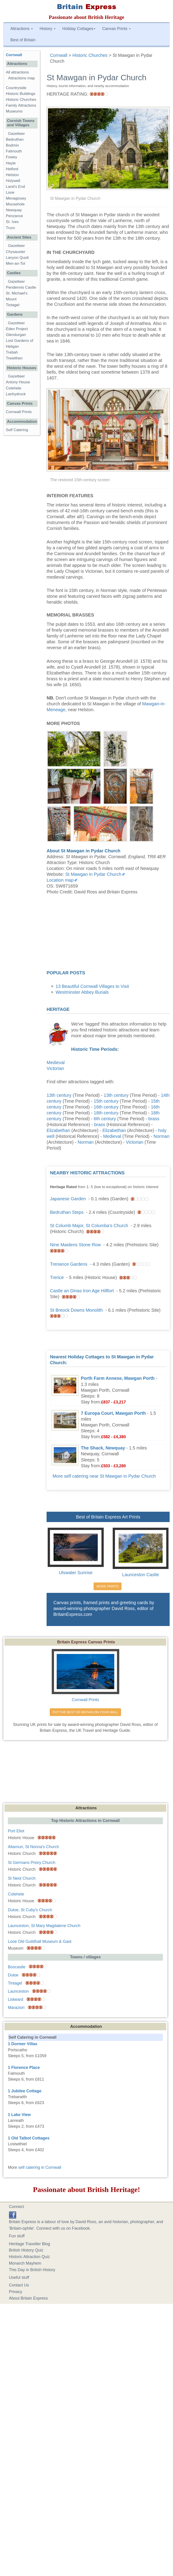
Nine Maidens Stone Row (75, 1244)
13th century (59, 1095)
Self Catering (17, 430)
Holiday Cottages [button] (78, 28)
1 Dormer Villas (22, 2044)
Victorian (55, 1068)
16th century (106, 1106)
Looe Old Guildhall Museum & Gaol (39, 1941)
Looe (10, 192)
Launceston (18, 1991)
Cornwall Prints (19, 412)
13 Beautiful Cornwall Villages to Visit (92, 986)
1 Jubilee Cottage (24, 2091)
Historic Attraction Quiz (29, 2256)
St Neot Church (22, 1878)
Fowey (11, 157)
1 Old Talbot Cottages (28, 2138)
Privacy (15, 2291)
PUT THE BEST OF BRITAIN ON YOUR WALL (85, 1712)
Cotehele (13, 388)
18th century (106, 1112)
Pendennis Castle (21, 287)
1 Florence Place (24, 2067)
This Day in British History (32, 2270)
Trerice (57, 1277)
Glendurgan (16, 335)
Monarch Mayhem (25, 2263)
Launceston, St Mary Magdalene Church (44, 1925)
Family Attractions (21, 105)
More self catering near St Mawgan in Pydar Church (104, 1476)
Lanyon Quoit (17, 257)
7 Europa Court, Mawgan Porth (113, 1413)
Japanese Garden (68, 1198)
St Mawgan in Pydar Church (93, 874)
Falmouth (14, 151)
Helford (12, 169)
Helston (12, 175)
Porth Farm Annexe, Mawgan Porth (118, 1378)
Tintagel (12, 305)
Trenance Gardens (68, 1264)
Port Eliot (16, 1831)
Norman (161, 1136)
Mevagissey (16, 198)
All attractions (17, 72)
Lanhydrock (16, 394)
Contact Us (19, 2285)
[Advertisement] (86, 1773)
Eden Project (17, 329)
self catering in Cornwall (39, 2167)
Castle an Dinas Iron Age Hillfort (82, 1290)
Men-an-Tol (15, 263)
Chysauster (15, 252)
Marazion (16, 2007)
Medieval (56, 1062)
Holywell (13, 181)
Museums (14, 111)
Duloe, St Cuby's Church (30, 1910)
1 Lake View (19, 2114)
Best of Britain (23, 40)
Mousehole (15, 204)
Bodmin (12, 145)
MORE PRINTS (107, 1586)
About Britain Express (28, 2298)
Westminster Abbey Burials (82, 992)
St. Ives (12, 222)
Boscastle (16, 1967)
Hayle (11, 163)
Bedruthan (15, 139)
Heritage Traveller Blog (29, 2244)
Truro (10, 228)
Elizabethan (58, 1130)
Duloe (13, 1975)
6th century (105, 1118)
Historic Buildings (20, 94)
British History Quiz (26, 2250)
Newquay (14, 210)
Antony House (18, 382)
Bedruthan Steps (66, 1212)
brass (153, 1118)
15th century (106, 1101)
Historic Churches (21, 99)
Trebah (12, 352)
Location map (60, 880)
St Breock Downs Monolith (76, 1310)
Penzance (14, 216)
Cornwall (14, 55)
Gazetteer (16, 133)
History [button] (48, 28)
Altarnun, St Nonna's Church (33, 1847)
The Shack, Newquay (103, 1447)
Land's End (15, 186)
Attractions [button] (21, 28)
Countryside (16, 88)
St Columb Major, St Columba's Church (89, 1225)
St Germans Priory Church (31, 1862)
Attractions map (21, 78)
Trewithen (14, 358)
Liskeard (15, 1999)
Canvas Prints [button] (116, 28)
